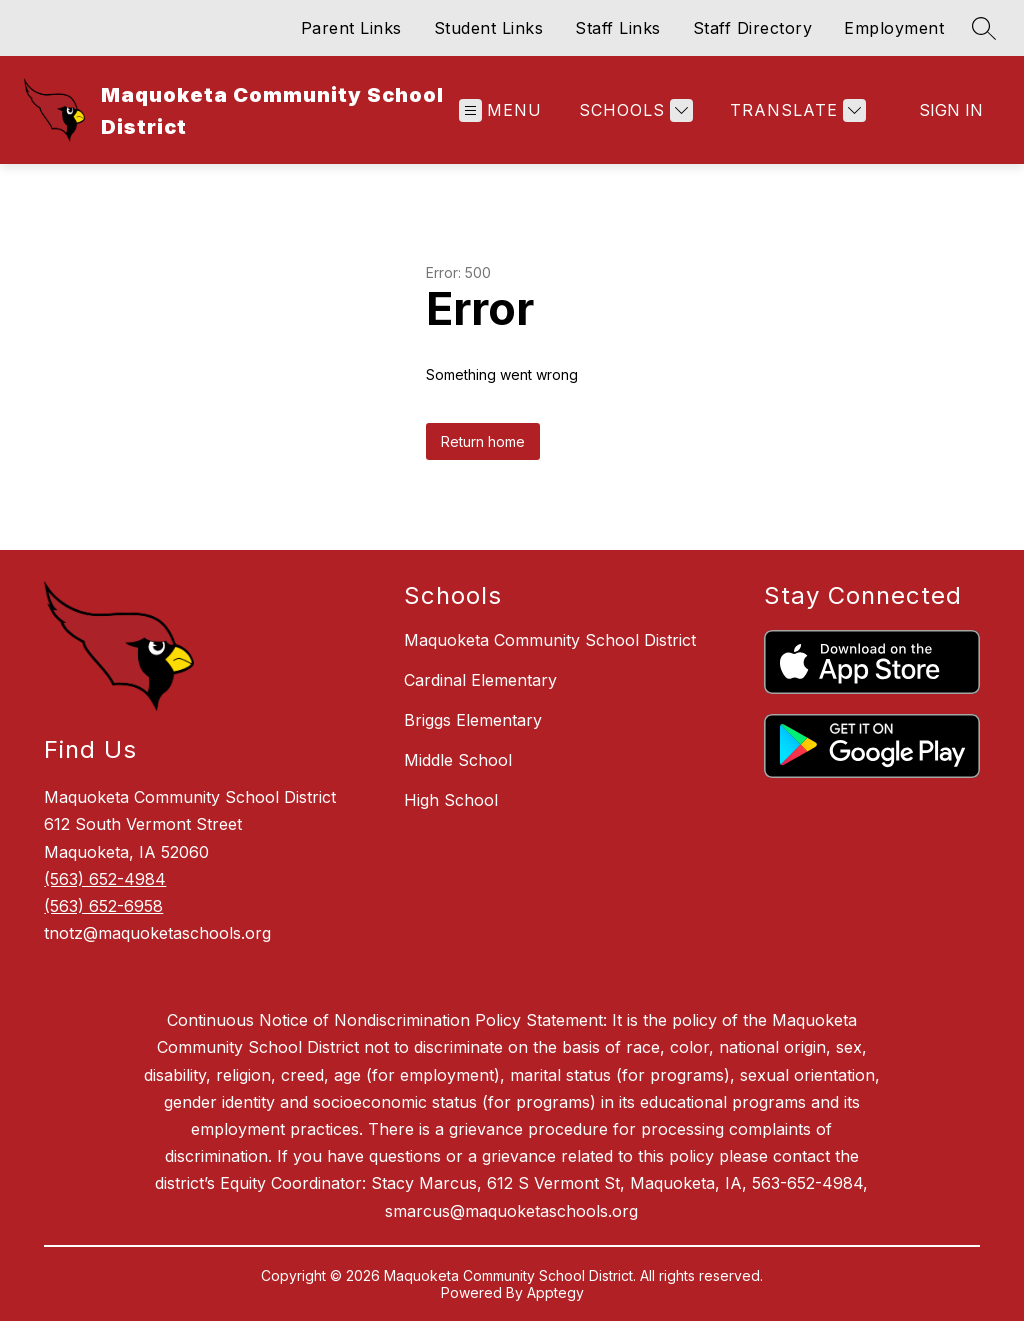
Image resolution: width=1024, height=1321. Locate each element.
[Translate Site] (795, 110)
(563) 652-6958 (103, 906)
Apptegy (555, 1292)
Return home (483, 441)
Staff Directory (753, 28)
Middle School (458, 760)
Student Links (489, 28)
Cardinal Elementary (480, 680)
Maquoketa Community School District (550, 640)
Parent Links (351, 28)
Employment (894, 28)
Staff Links (618, 28)
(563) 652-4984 (105, 879)
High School (451, 800)
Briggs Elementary (473, 720)
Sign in (951, 110)
